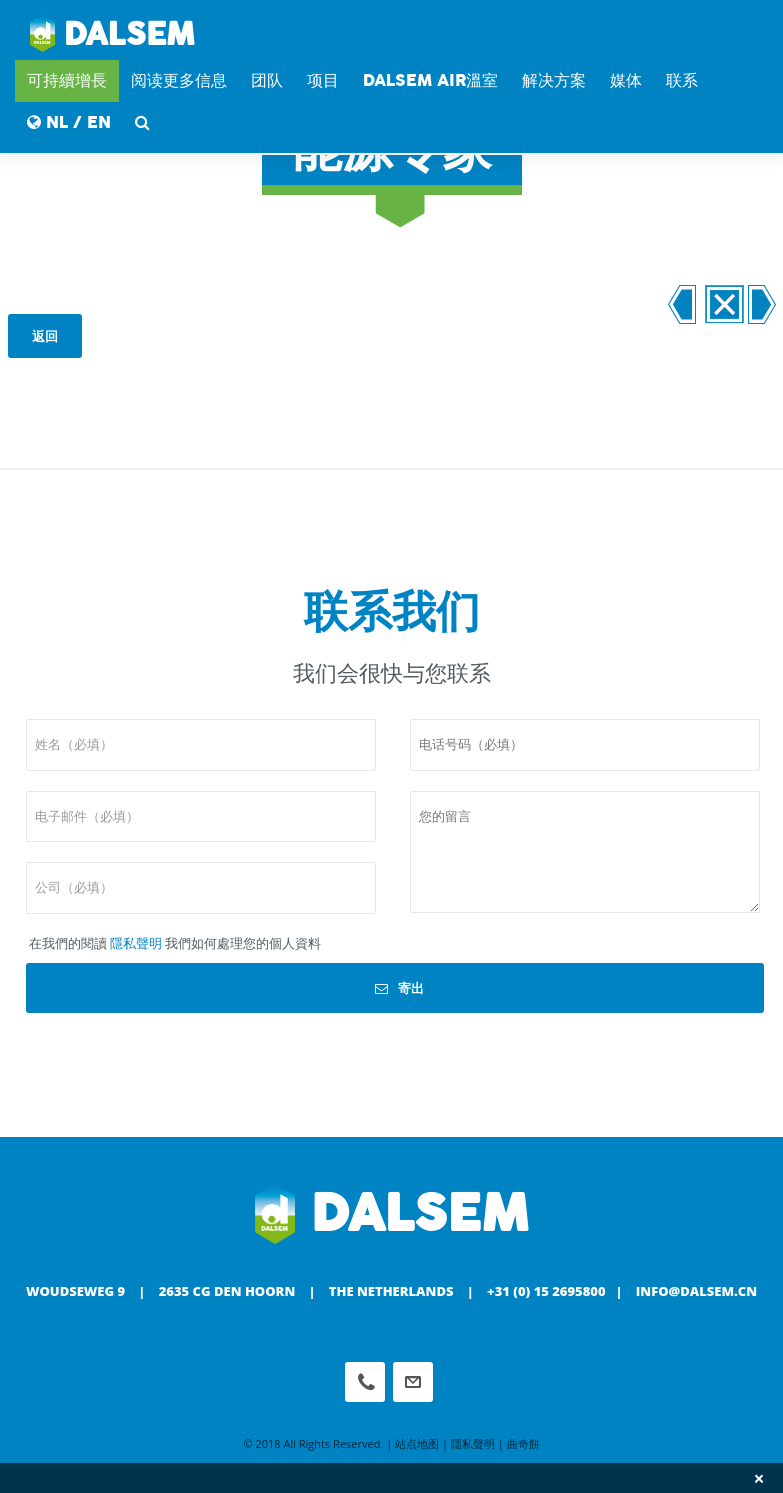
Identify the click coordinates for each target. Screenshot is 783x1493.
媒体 (626, 80)
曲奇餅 (523, 1443)
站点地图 (417, 1443)
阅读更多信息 (179, 80)
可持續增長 (67, 80)
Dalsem (112, 35)
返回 (45, 336)
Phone (365, 1382)
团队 (267, 80)
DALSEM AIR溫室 (430, 80)
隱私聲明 (136, 943)
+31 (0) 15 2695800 (546, 1291)
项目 (323, 80)
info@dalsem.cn (696, 1291)
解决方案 (554, 80)
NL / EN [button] (69, 122)
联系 (682, 80)
